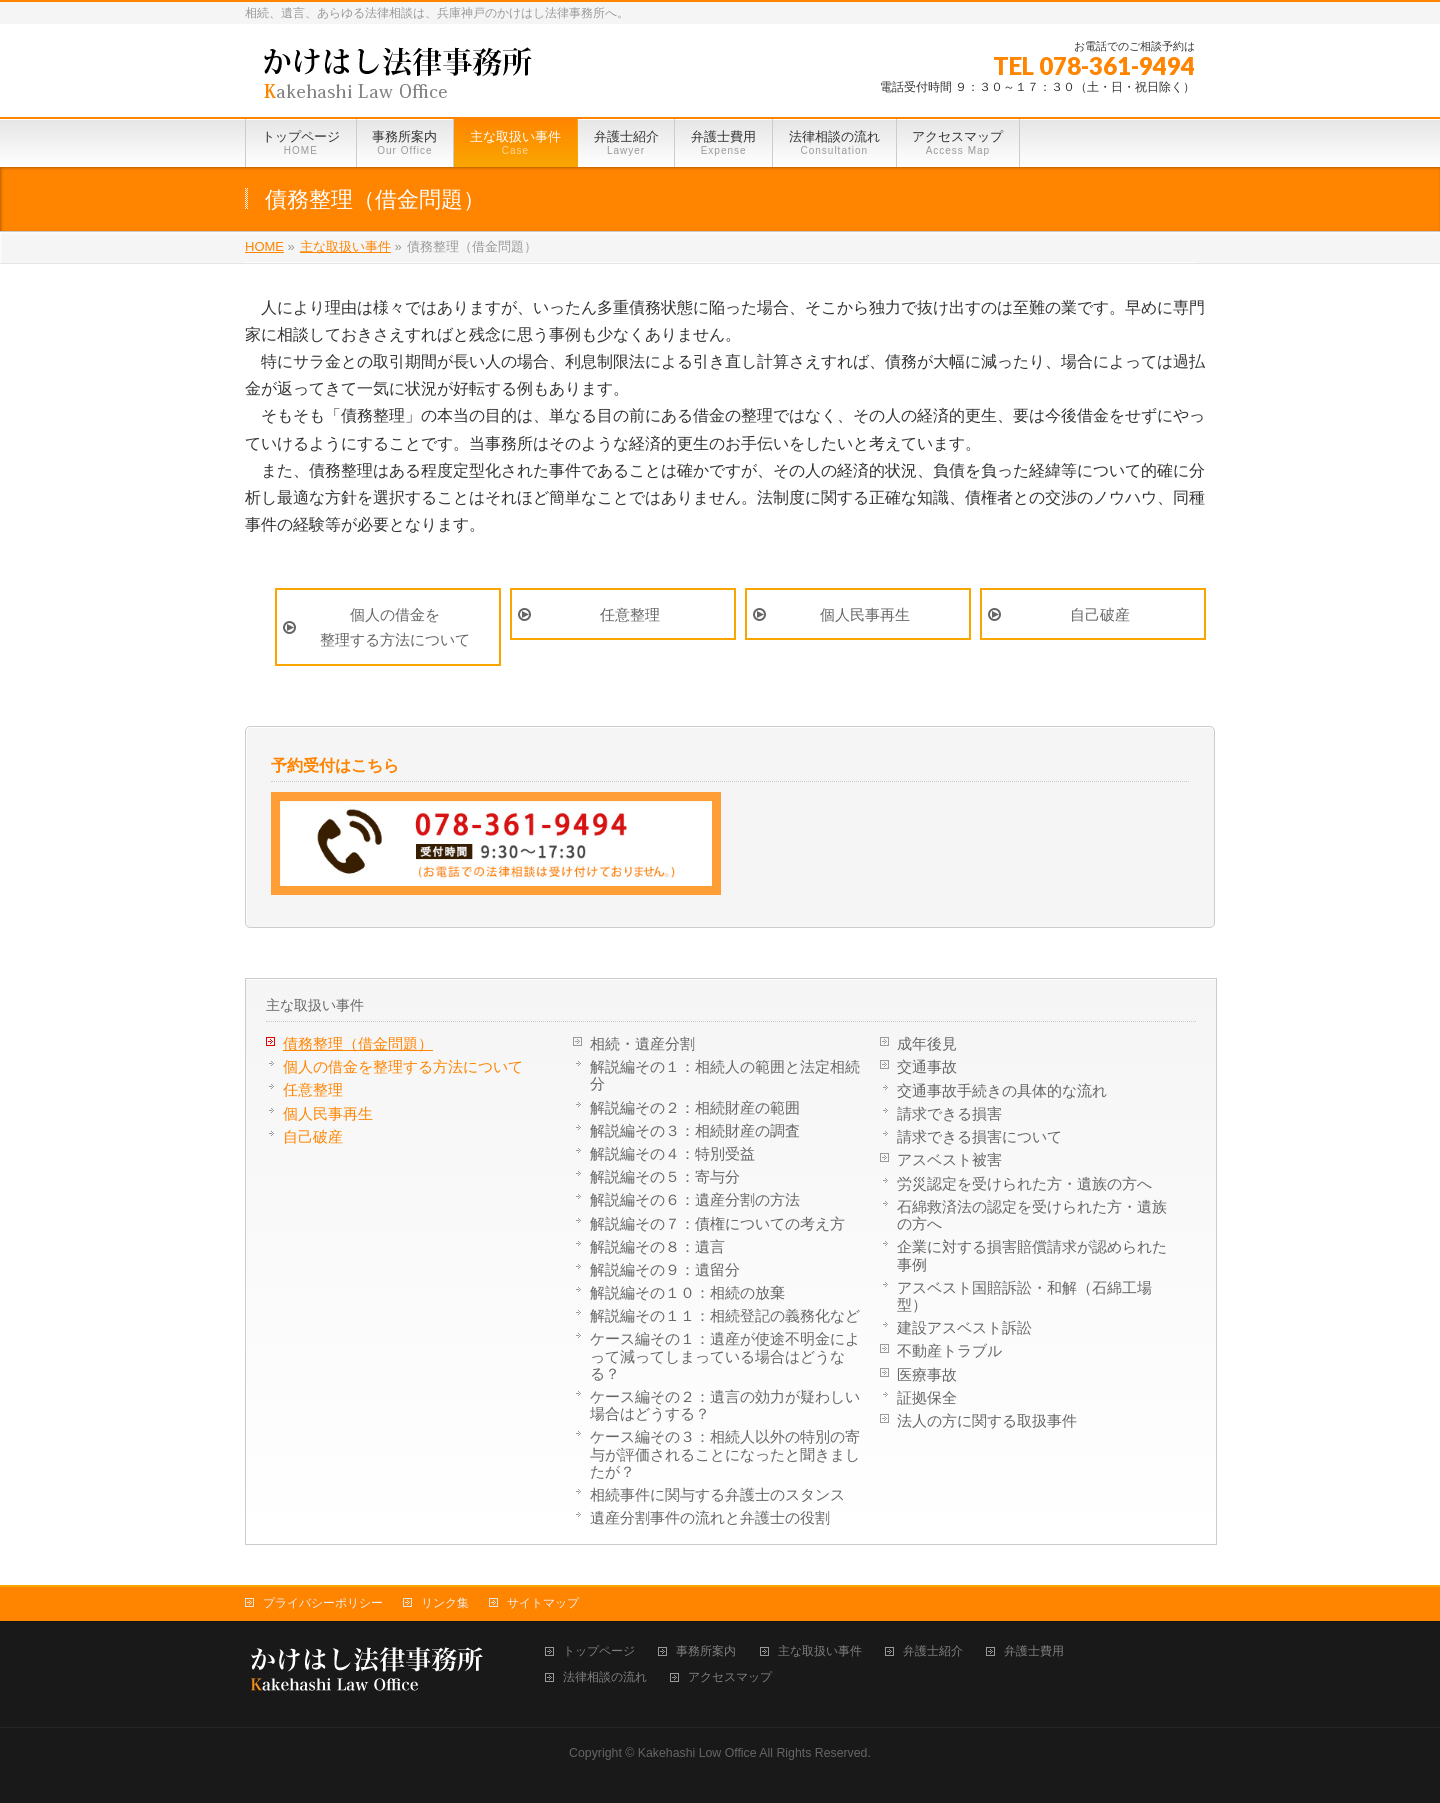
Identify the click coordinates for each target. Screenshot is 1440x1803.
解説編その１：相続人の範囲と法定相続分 (725, 1075)
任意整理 (630, 614)
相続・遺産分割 (642, 1043)
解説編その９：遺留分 (665, 1269)
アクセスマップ (730, 1677)
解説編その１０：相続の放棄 (687, 1292)
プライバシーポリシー (323, 1603)
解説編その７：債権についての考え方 (717, 1223)
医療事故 (927, 1374)
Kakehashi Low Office (697, 1753)
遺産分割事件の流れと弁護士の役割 (710, 1517)
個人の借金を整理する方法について (395, 627)
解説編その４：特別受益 (672, 1153)
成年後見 (927, 1043)
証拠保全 (927, 1397)
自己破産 (1100, 614)
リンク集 (445, 1603)
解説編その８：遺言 (657, 1246)
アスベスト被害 (949, 1159)
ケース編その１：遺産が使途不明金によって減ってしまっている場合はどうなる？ (725, 1355)
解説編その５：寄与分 (665, 1176)
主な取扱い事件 (315, 1005)
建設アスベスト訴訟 (964, 1327)
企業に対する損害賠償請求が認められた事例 (1032, 1255)
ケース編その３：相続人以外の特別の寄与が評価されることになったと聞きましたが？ (725, 1453)
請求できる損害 (949, 1113)
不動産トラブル (949, 1350)
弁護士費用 (1034, 1651)
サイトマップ (543, 1603)
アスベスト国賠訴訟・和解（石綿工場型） (1024, 1296)
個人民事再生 (865, 614)
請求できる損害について (979, 1136)
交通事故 (927, 1066)
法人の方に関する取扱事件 (987, 1420)
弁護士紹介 (933, 1651)
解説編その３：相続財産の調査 (695, 1130)
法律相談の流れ (605, 1677)
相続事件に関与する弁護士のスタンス (717, 1494)
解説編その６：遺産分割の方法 (695, 1199)
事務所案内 (706, 1651)
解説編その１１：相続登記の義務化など (725, 1315)
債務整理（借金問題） (358, 1043)
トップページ (599, 1651)
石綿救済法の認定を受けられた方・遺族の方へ (1032, 1215)
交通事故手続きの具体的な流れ (1002, 1090)
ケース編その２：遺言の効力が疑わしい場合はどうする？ (725, 1405)
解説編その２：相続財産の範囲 (695, 1107)
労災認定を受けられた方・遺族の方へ (1024, 1183)
